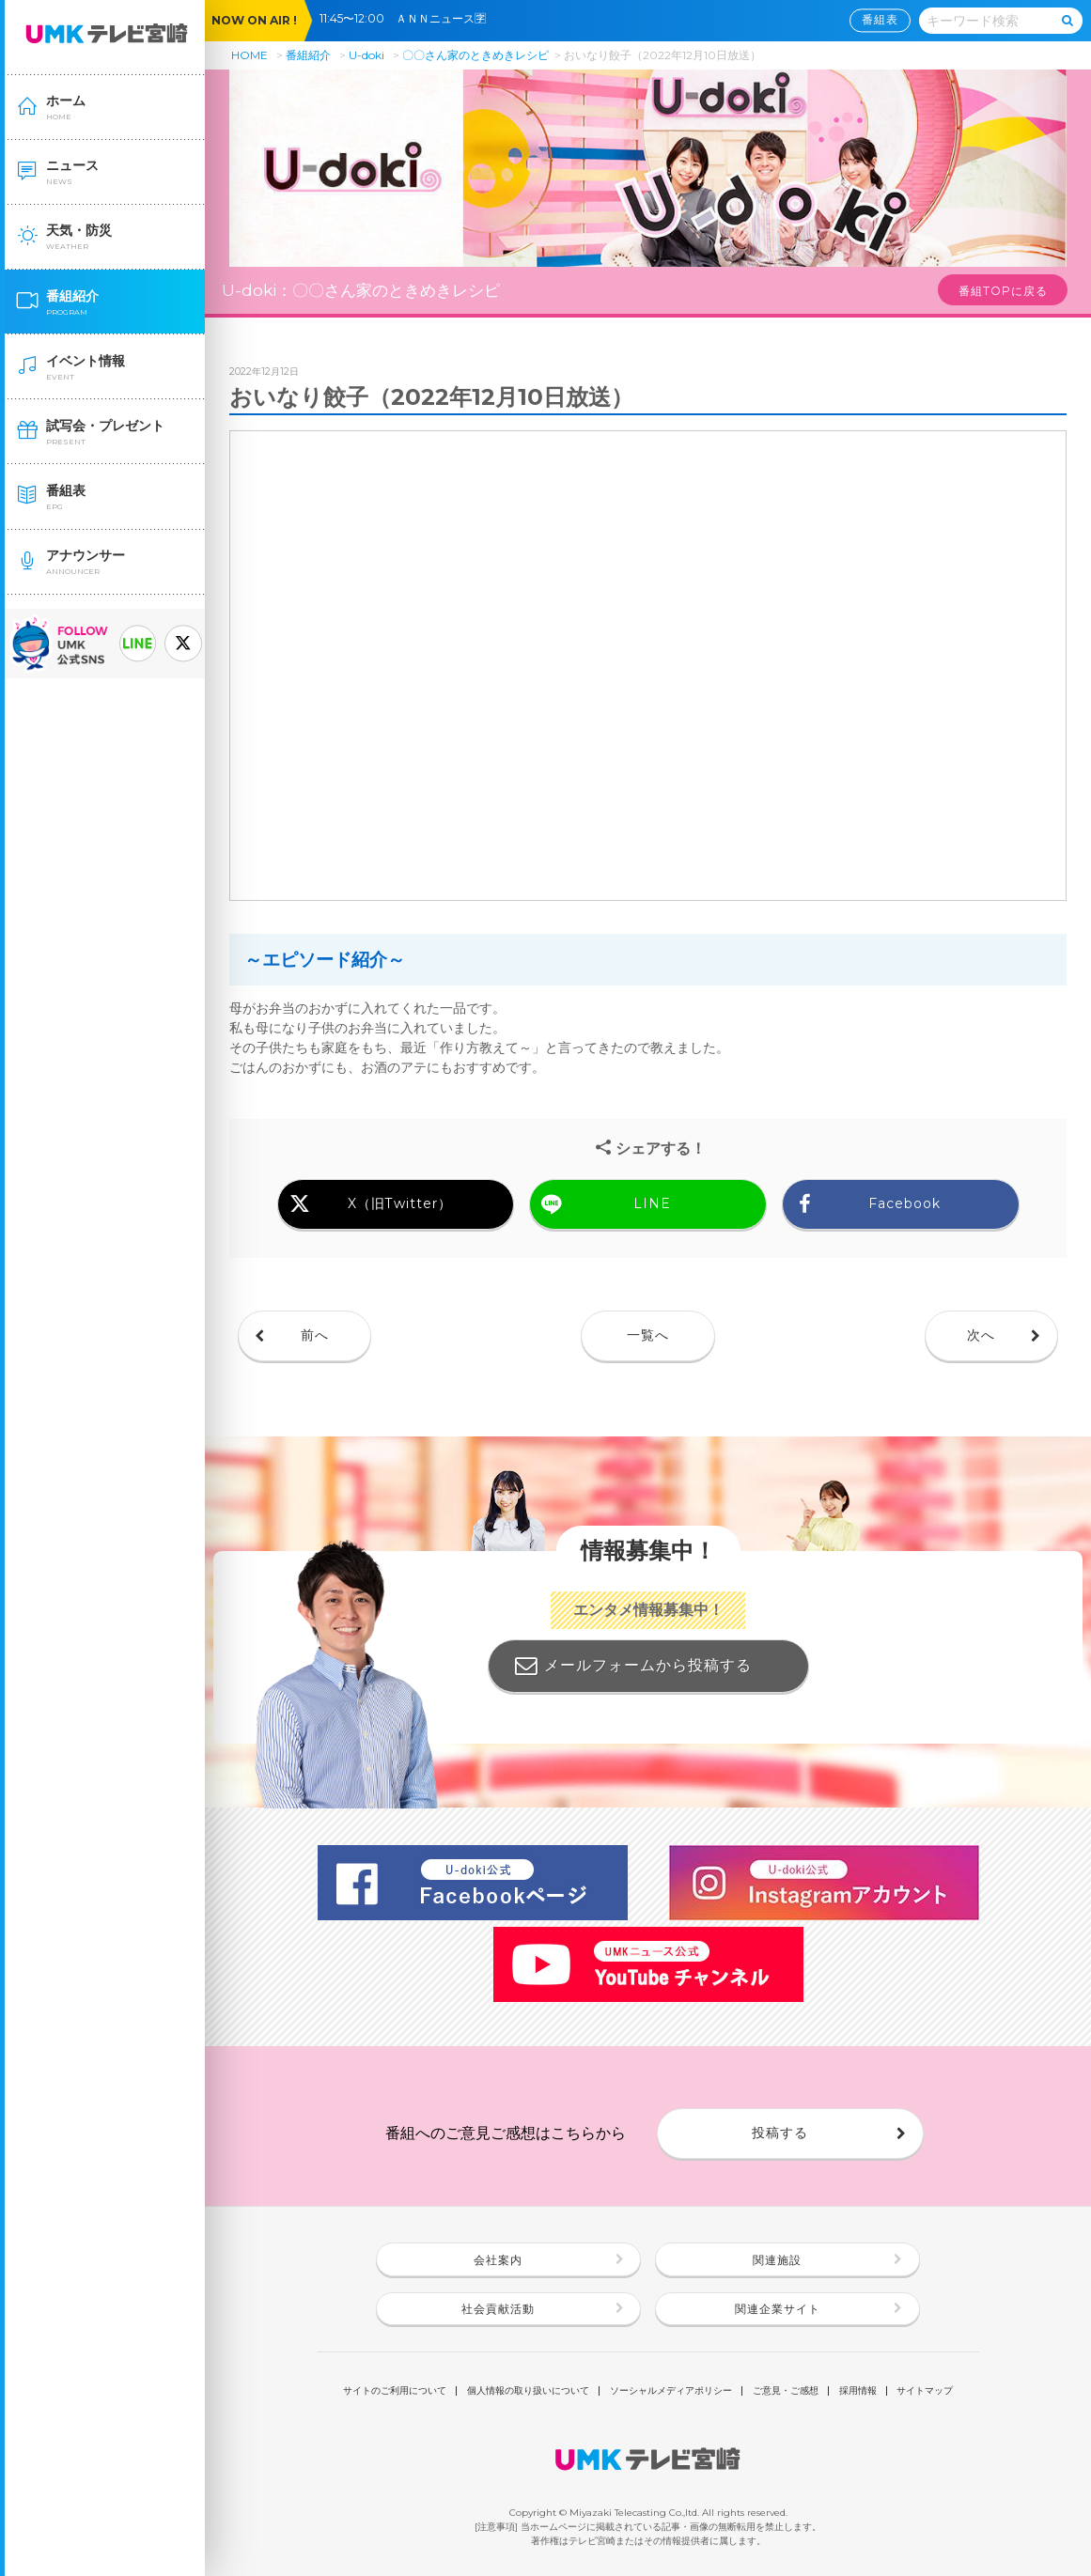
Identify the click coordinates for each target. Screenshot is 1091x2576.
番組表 (880, 20)
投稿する (780, 2132)
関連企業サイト (777, 2309)
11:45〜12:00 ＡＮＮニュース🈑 (408, 18)
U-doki (366, 55)
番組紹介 (308, 55)
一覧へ (648, 1335)
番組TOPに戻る (1003, 291)
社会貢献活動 (498, 2309)
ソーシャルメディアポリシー (671, 2391)
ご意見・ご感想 (785, 2391)
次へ (981, 1335)
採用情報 (858, 2391)
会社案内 (498, 2260)
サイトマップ (924, 2391)
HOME (249, 55)
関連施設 (777, 2260)
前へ (315, 1335)
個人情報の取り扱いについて (528, 2391)
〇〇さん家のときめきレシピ (475, 55)
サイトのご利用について (394, 2391)
